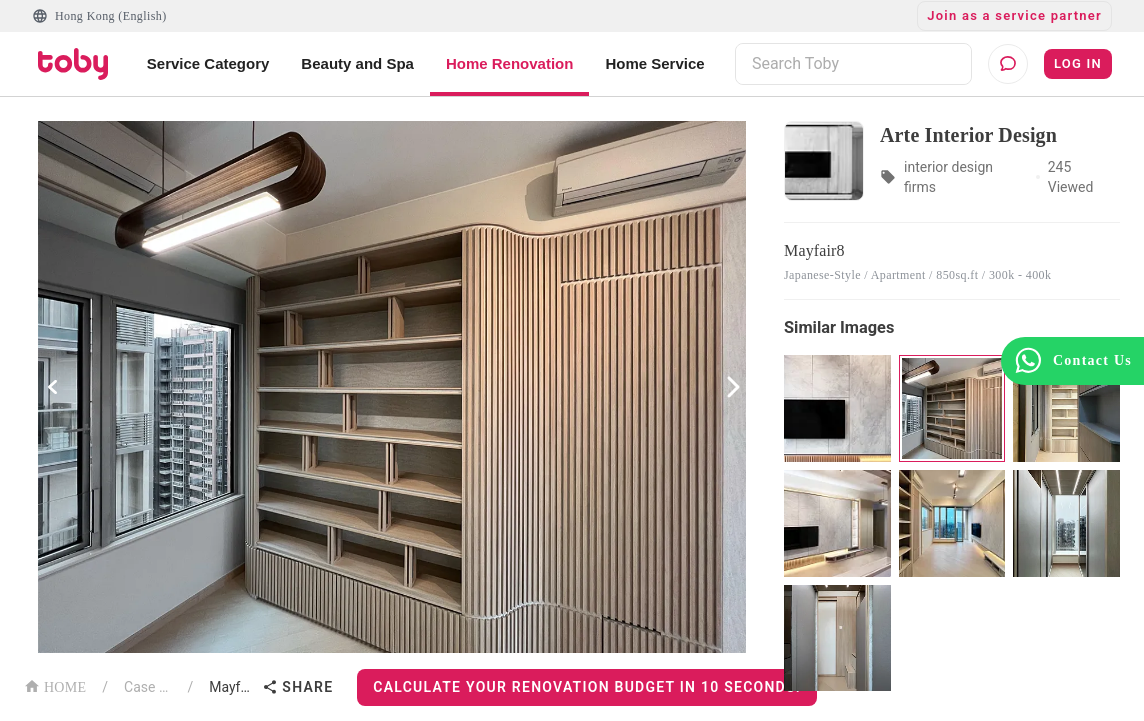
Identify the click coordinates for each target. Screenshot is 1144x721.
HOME (55, 685)
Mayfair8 (231, 687)
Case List (147, 687)
